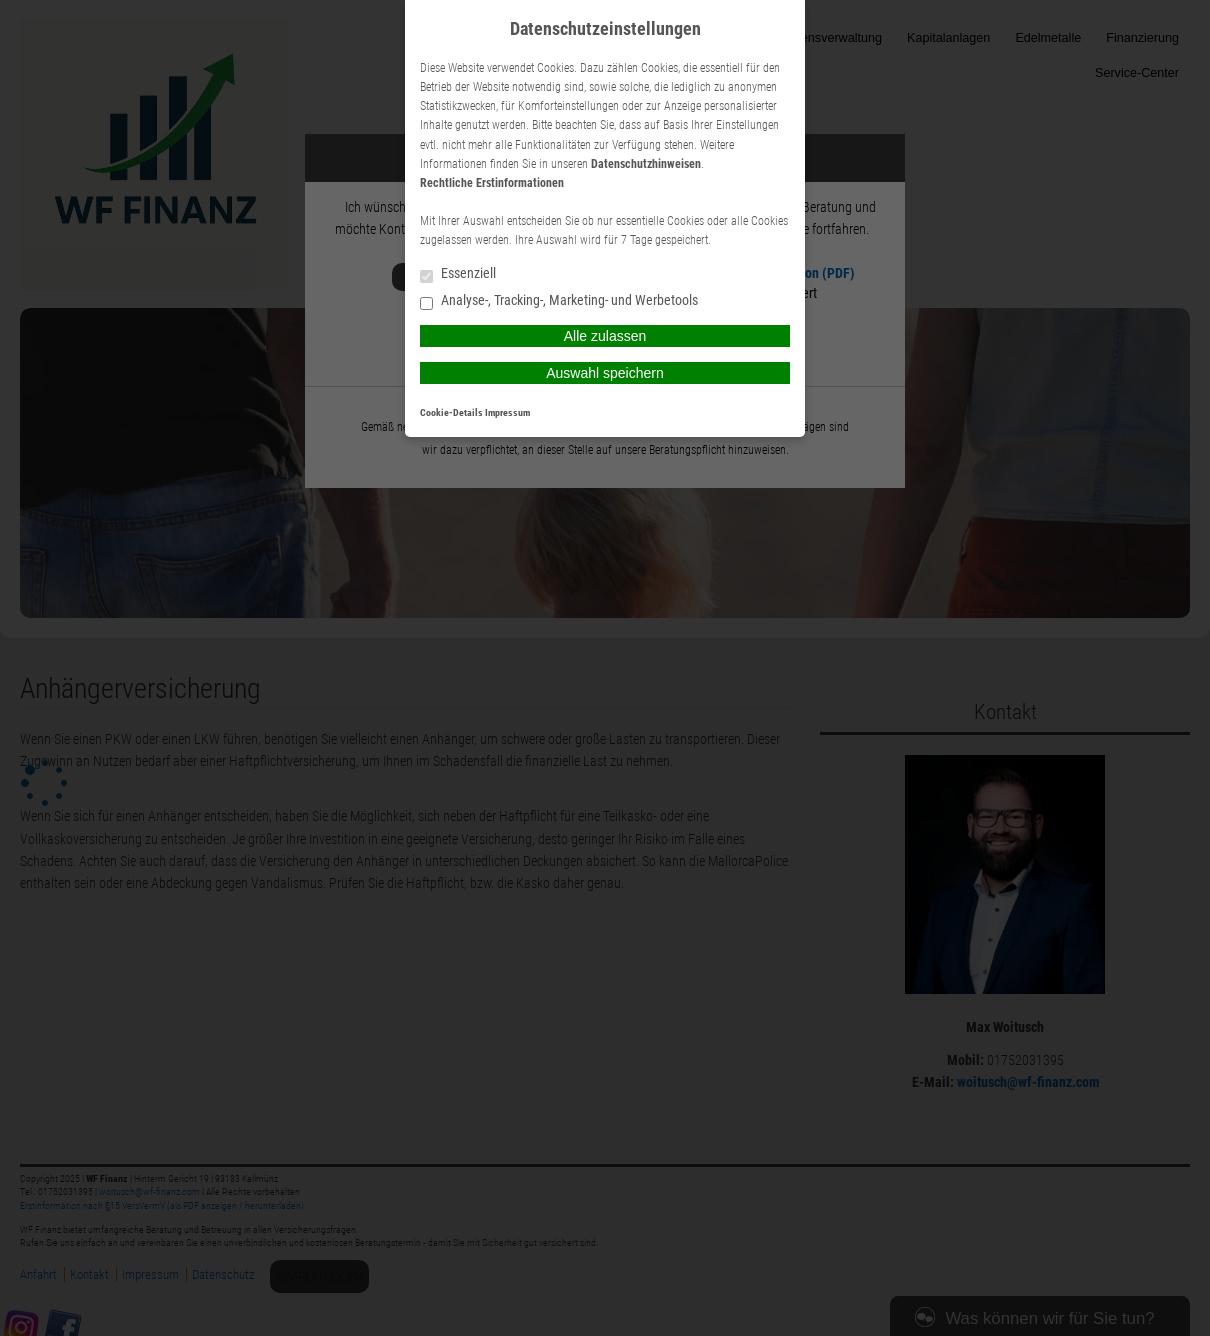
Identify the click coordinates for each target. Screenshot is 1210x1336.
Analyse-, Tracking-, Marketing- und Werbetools (559, 301)
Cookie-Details (451, 412)
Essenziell (458, 274)
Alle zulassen (605, 336)
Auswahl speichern (605, 373)
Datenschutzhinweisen (646, 164)
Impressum (507, 412)
